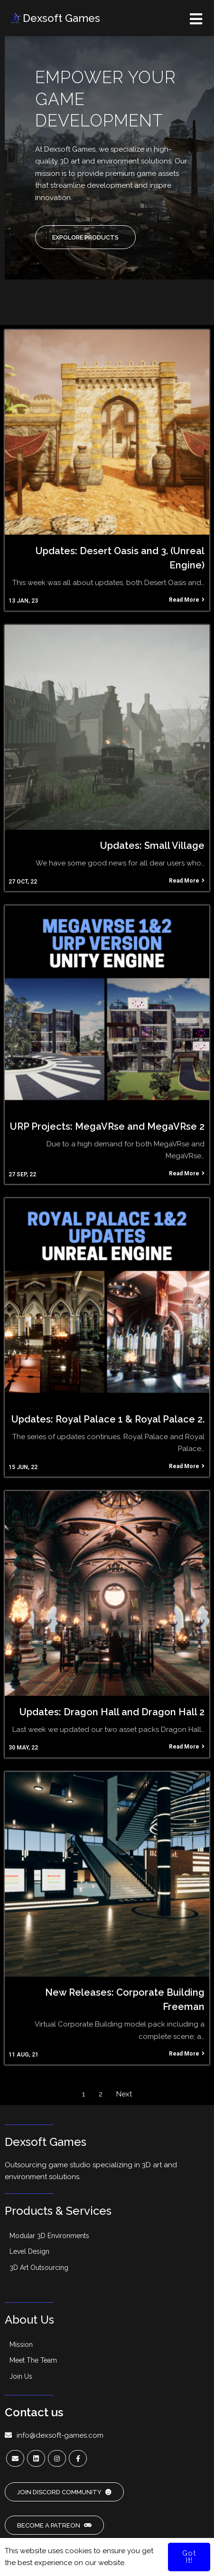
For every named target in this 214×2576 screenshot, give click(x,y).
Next (124, 2094)
